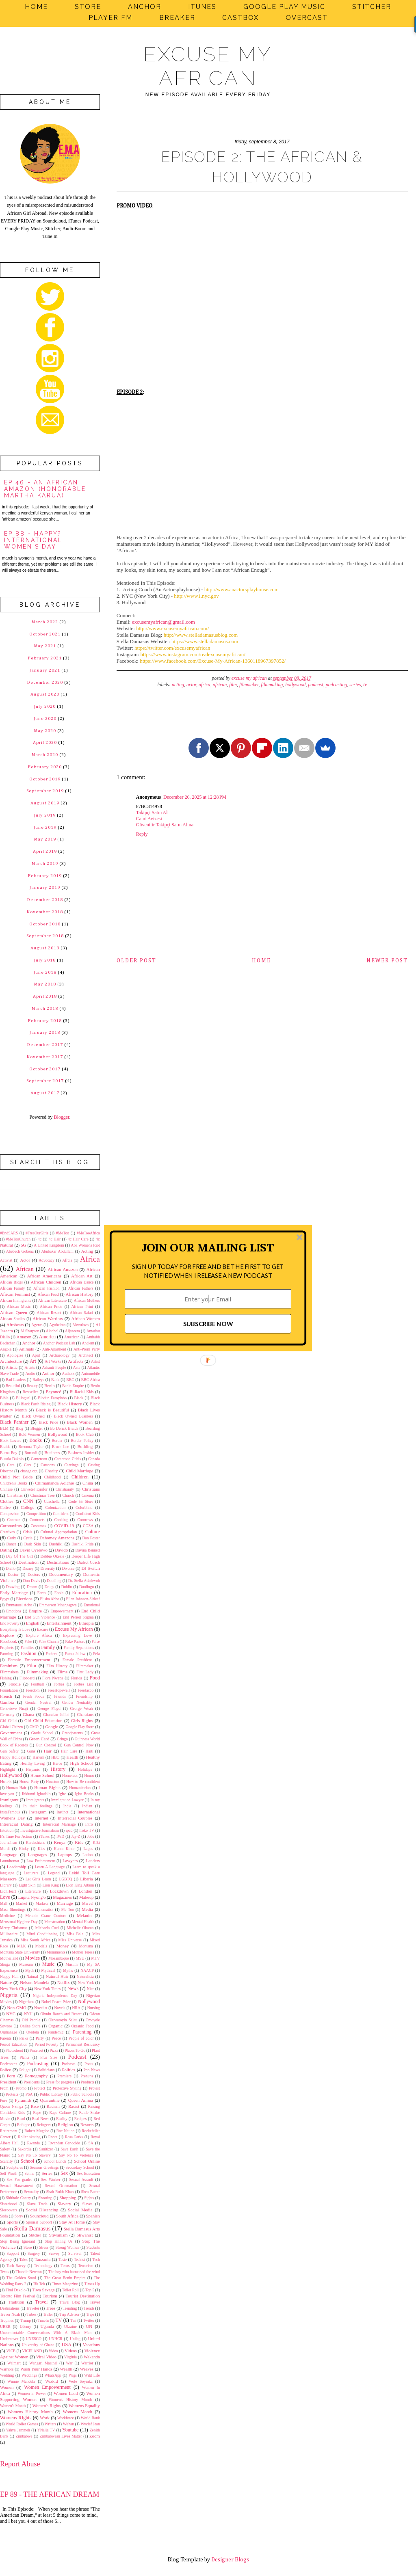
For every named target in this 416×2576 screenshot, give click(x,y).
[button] (207, 1247)
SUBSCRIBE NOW (208, 1323)
